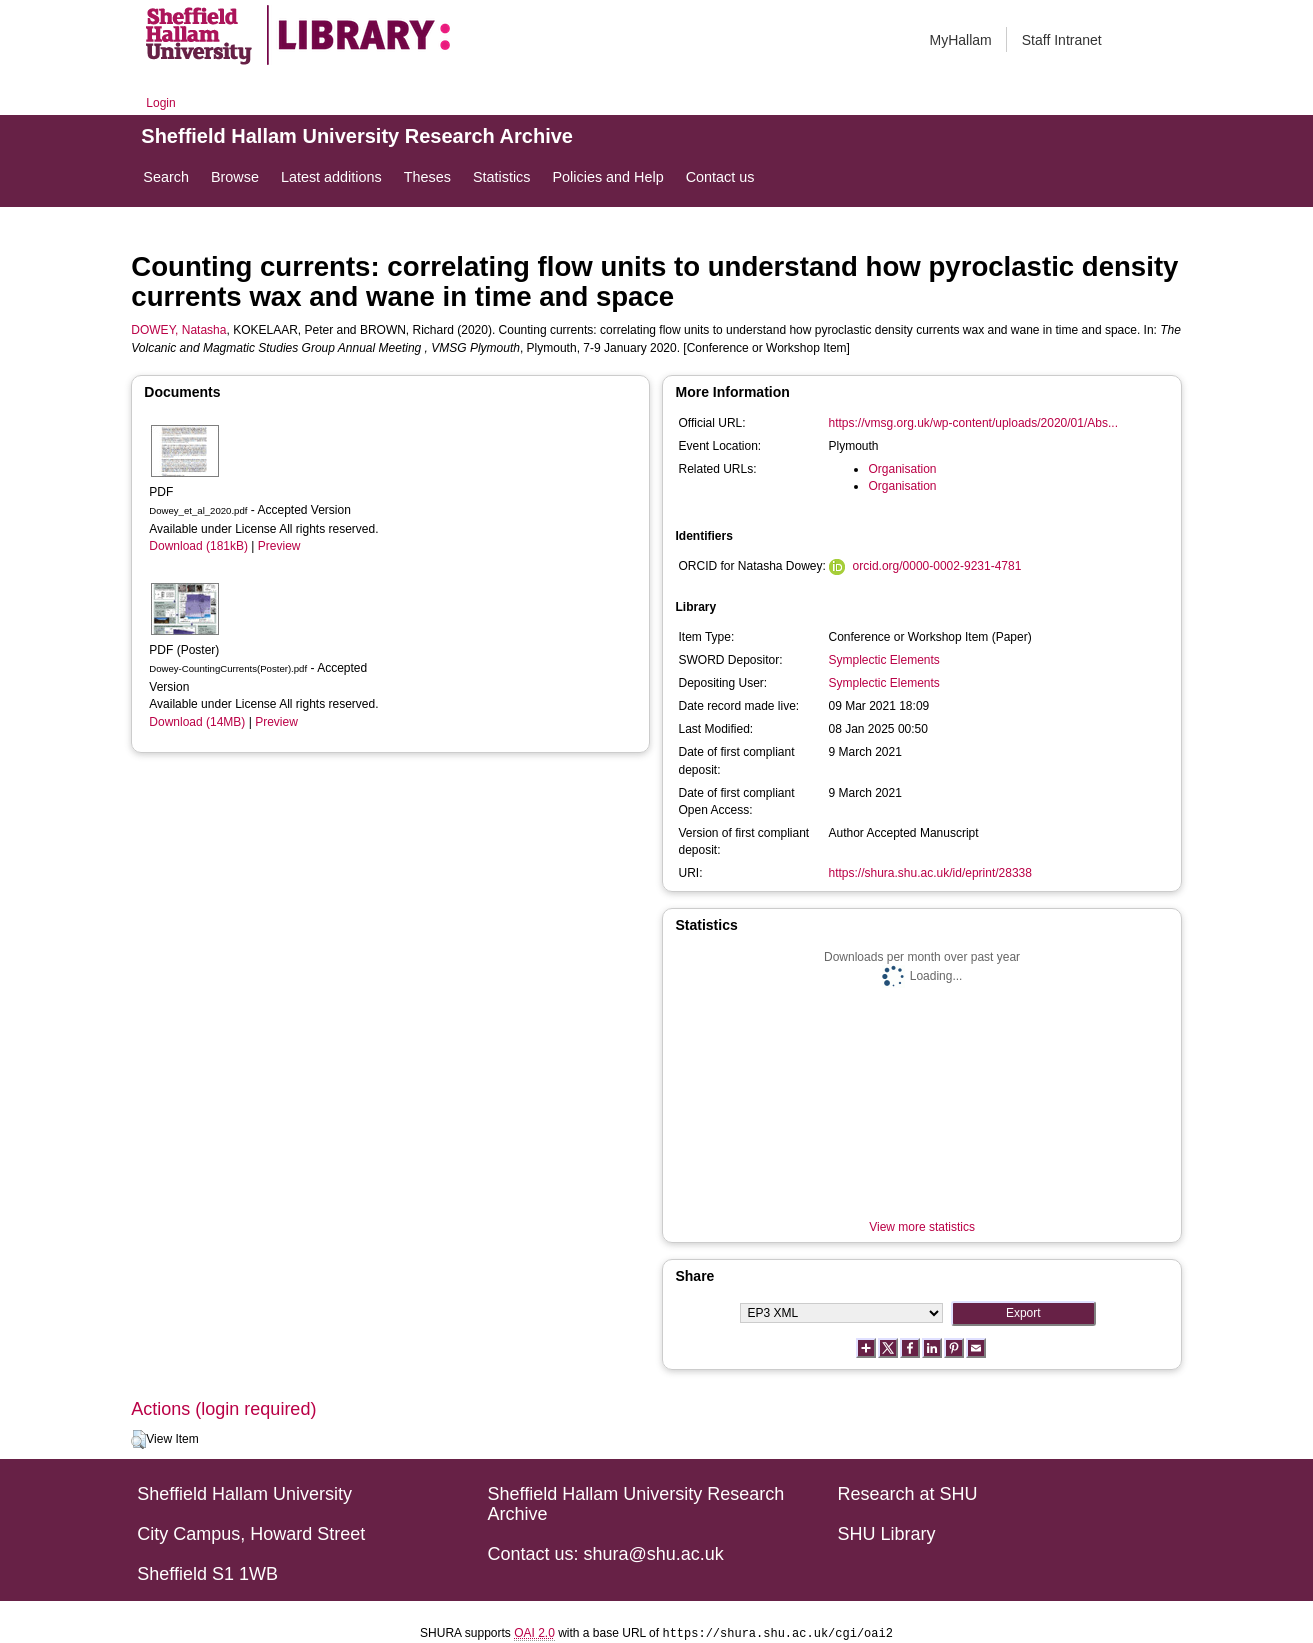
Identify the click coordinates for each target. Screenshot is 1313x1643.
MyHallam (961, 40)
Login (160, 103)
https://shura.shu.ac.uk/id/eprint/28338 (929, 873)
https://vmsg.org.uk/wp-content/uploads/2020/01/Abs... (973, 423)
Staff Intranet (1062, 40)
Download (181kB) (198, 546)
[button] (138, 1440)
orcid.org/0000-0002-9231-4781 (937, 566)
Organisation (902, 469)
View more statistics (922, 1227)
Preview (279, 546)
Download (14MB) (197, 722)
